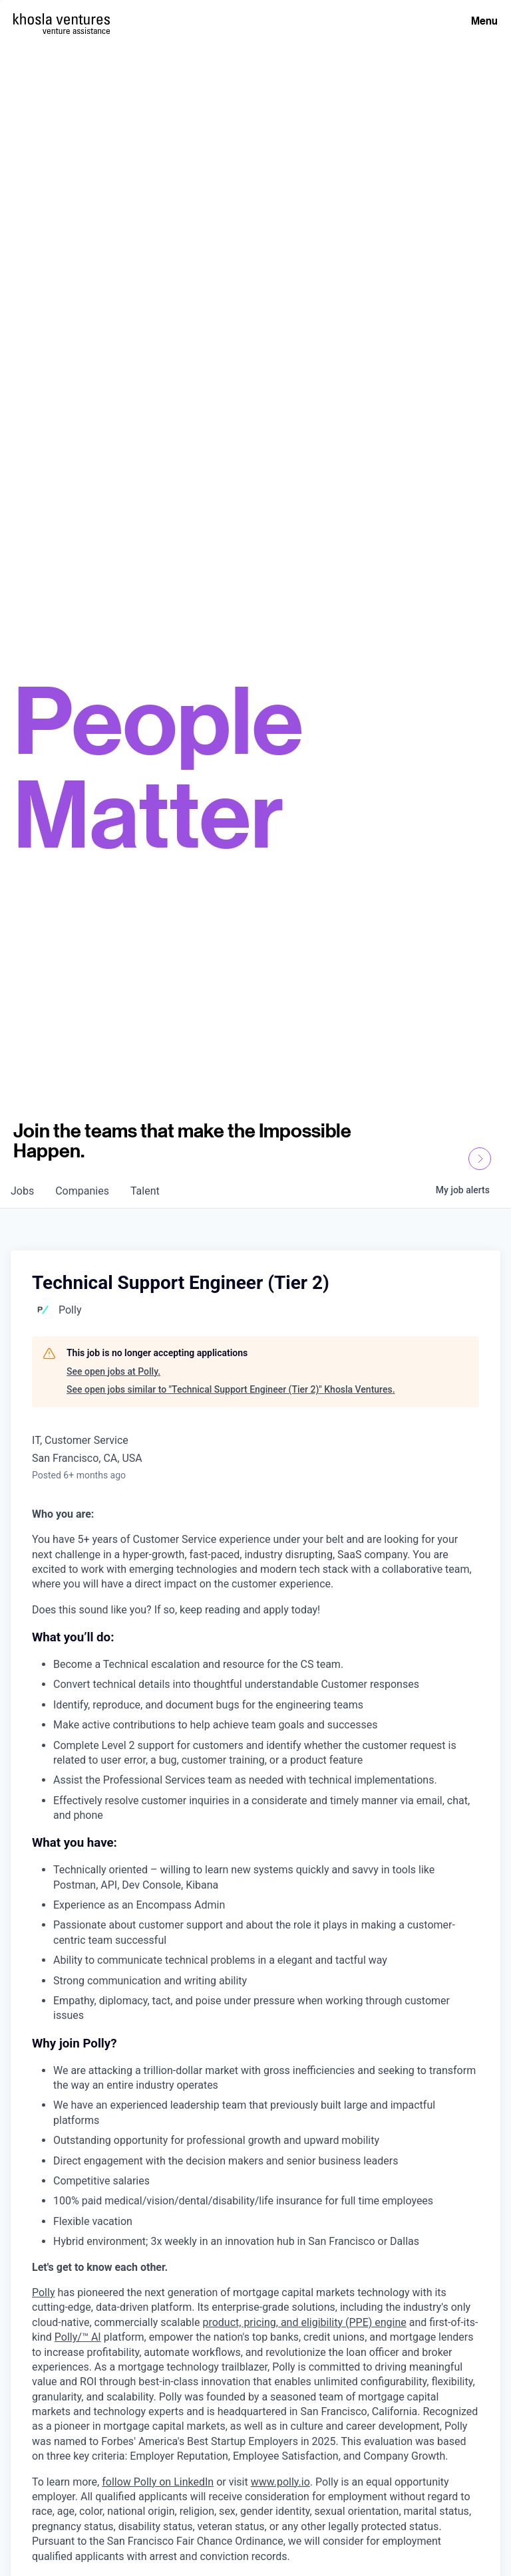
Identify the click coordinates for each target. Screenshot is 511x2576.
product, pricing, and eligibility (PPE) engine (304, 2322)
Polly (43, 2292)
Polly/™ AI (78, 2337)
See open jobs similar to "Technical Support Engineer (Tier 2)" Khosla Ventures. (231, 1389)
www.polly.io (280, 2482)
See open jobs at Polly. (113, 1371)
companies (82, 1191)
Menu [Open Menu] (484, 20)
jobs (22, 1191)
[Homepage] (61, 19)
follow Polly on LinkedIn (158, 2482)
